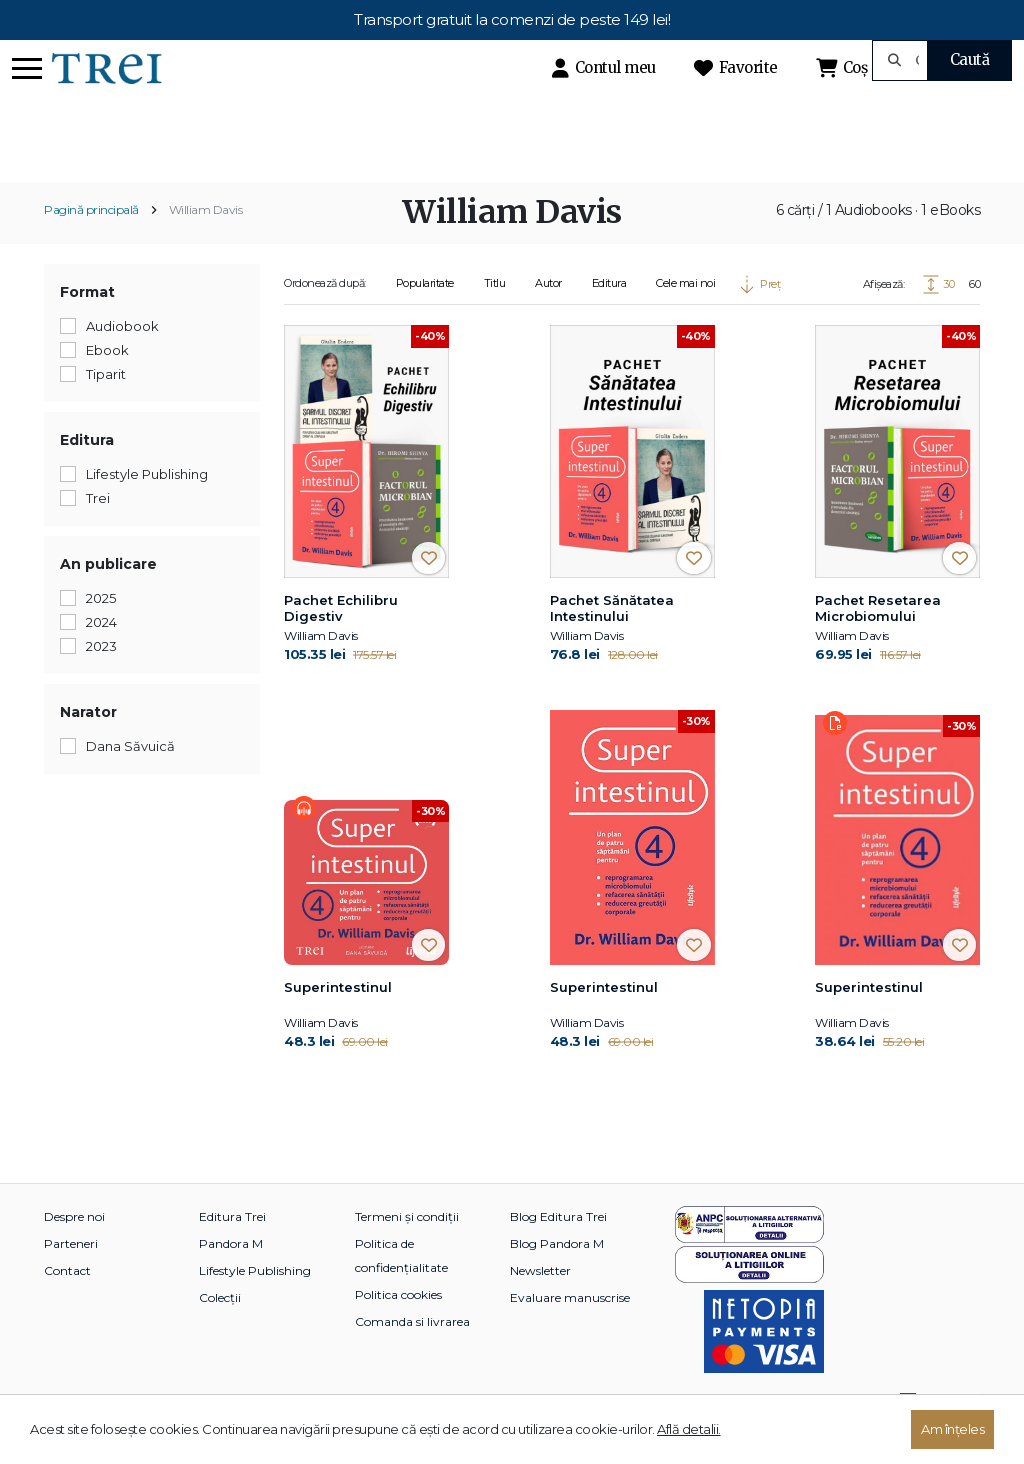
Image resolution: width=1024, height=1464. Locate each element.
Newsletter (540, 1304)
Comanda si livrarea (412, 1355)
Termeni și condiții (407, 1250)
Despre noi (74, 1250)
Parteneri (71, 1277)
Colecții (220, 1331)
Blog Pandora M (557, 1277)
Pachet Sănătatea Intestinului (612, 643)
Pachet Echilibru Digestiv (341, 643)
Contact (67, 1304)
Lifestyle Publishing (255, 1304)
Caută (970, 59)
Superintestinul (338, 1021)
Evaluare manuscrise (570, 1331)
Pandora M (231, 1277)
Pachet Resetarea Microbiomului (878, 643)
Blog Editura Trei (558, 1250)
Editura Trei (232, 1250)
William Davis (206, 244)
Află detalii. (689, 1429)
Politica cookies (398, 1328)
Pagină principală (91, 244)
